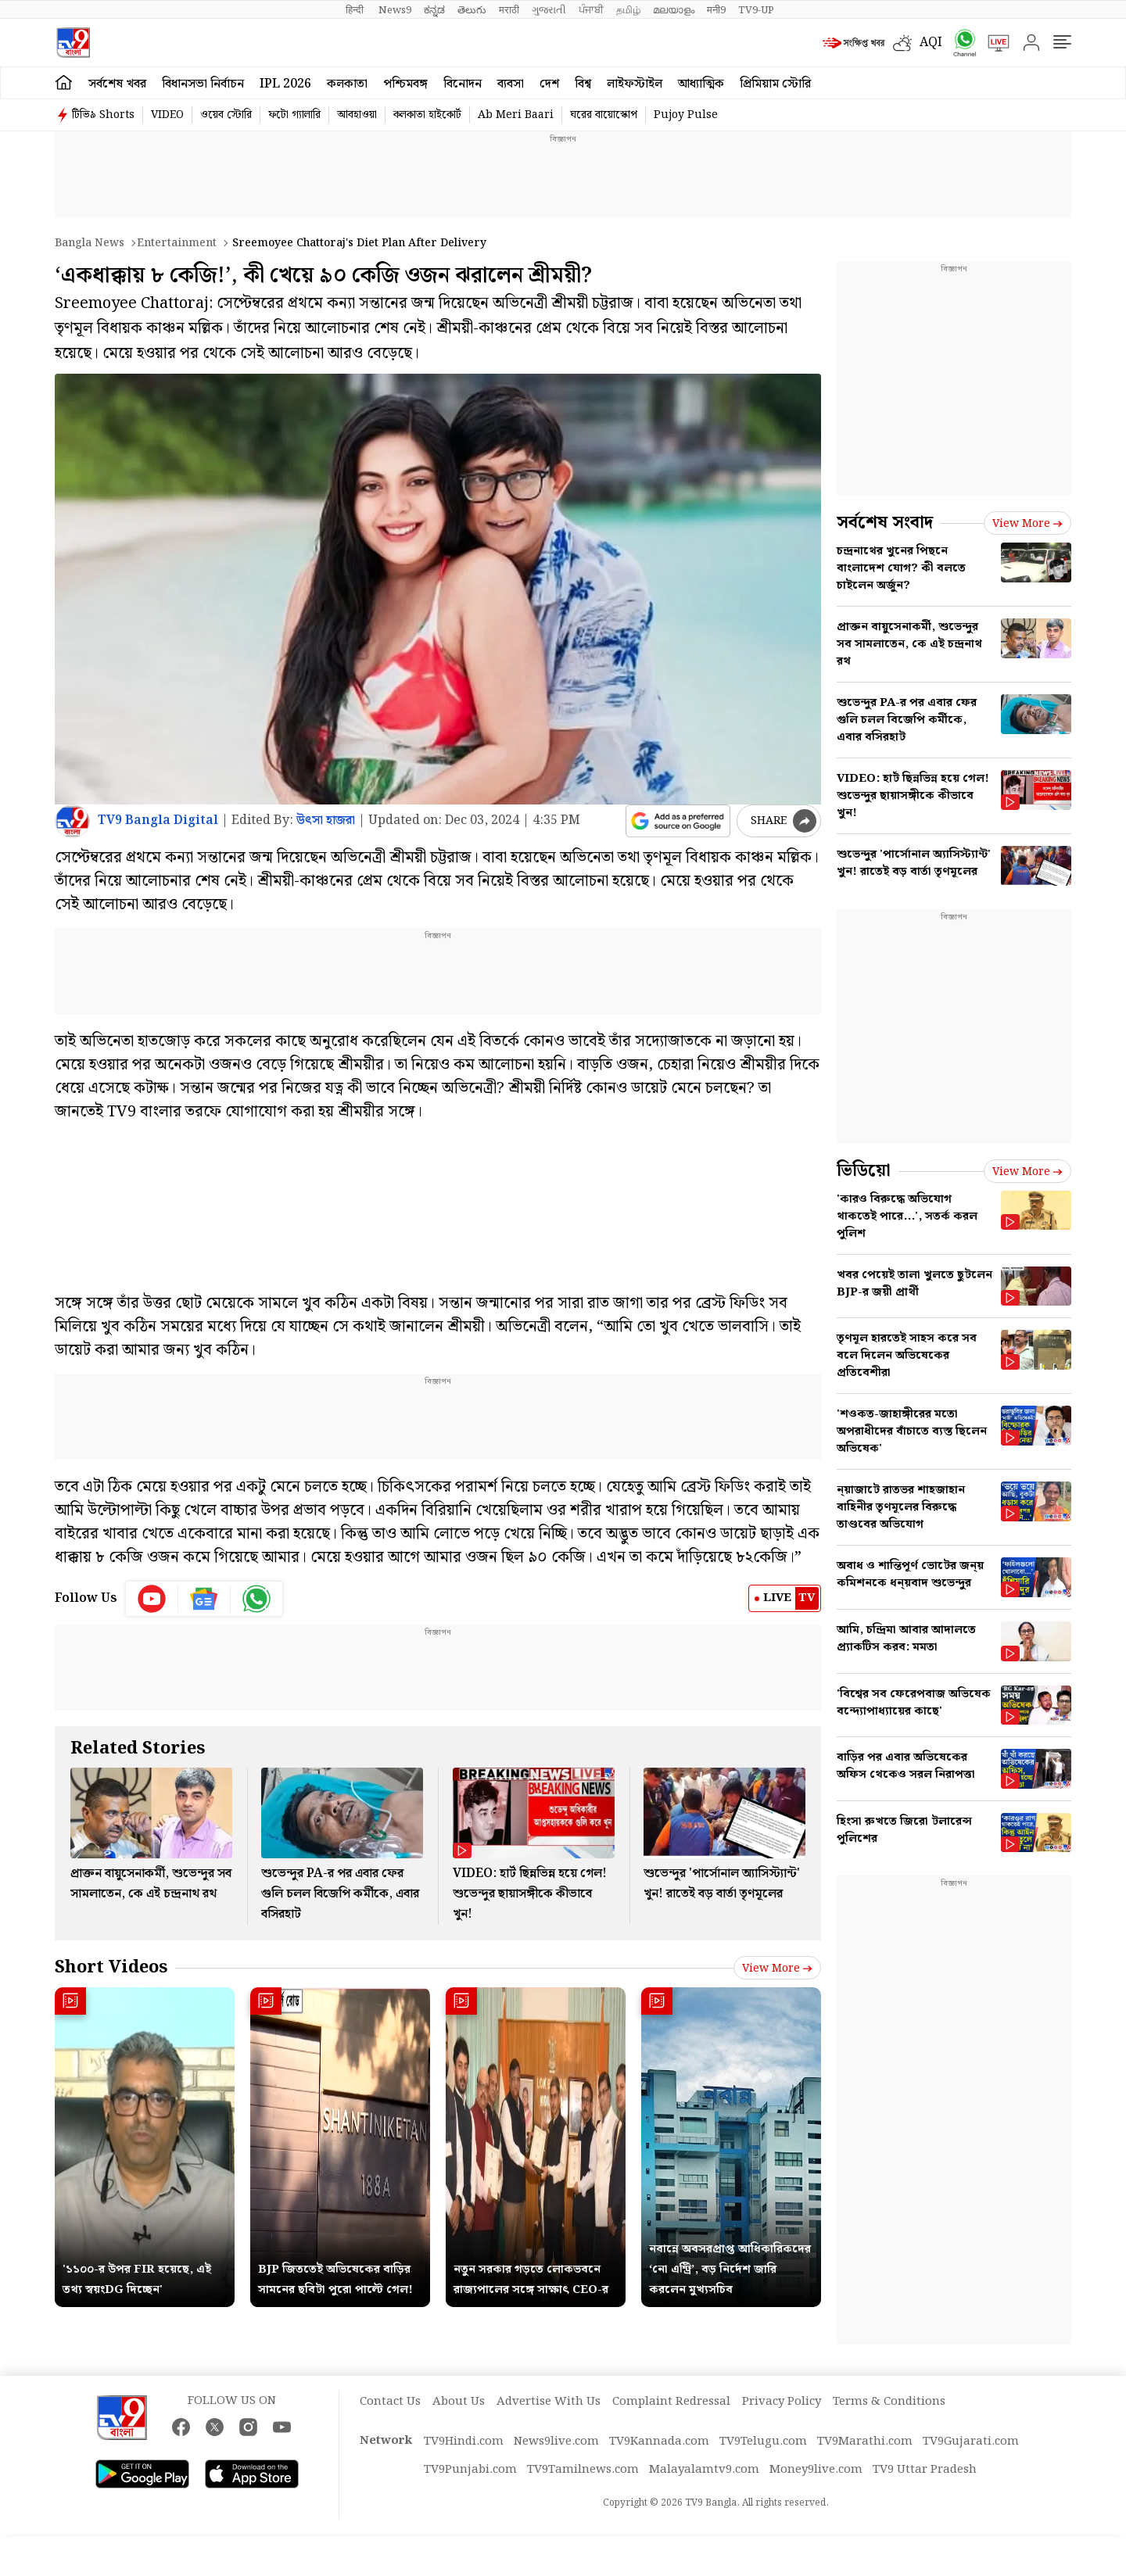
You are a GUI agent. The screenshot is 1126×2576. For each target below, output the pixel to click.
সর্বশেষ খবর (117, 84)
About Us (458, 2401)
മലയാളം (673, 10)
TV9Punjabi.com (470, 2469)
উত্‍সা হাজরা (325, 820)
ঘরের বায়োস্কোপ (603, 115)
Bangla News (89, 243)
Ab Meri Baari (516, 115)
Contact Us (390, 2401)
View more (777, 1968)
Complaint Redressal (671, 2401)
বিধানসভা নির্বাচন (203, 84)
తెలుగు (471, 10)
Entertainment (177, 243)
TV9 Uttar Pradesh (925, 2469)
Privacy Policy (781, 2401)
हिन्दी (356, 10)
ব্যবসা (510, 84)
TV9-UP (756, 10)
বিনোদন (462, 84)
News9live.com (556, 2441)
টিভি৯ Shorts (103, 115)
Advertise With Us (549, 2401)
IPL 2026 (285, 84)
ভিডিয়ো (864, 1170)
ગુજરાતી (549, 10)
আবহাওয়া (357, 115)
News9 (394, 10)
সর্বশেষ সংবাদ (885, 522)
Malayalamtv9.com (704, 2469)
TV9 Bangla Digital (158, 820)
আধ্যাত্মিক (701, 84)
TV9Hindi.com (464, 2441)
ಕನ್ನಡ (434, 10)
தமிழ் (628, 10)
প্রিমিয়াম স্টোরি (775, 84)
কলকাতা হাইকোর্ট (427, 115)
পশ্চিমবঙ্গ (405, 84)
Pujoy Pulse (686, 115)
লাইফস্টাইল (634, 84)
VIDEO (167, 115)
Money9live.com (815, 2469)
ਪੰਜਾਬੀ (591, 10)
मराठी (509, 10)
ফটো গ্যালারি (294, 115)
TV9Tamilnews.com (583, 2469)
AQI (931, 42)
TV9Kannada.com (659, 2441)
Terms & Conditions (889, 2401)
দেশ (549, 84)
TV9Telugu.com (763, 2441)
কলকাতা (347, 84)
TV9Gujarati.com (971, 2441)
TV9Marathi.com (865, 2441)
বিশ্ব (583, 84)
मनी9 (716, 10)
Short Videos (111, 1967)
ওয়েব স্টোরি (226, 115)
